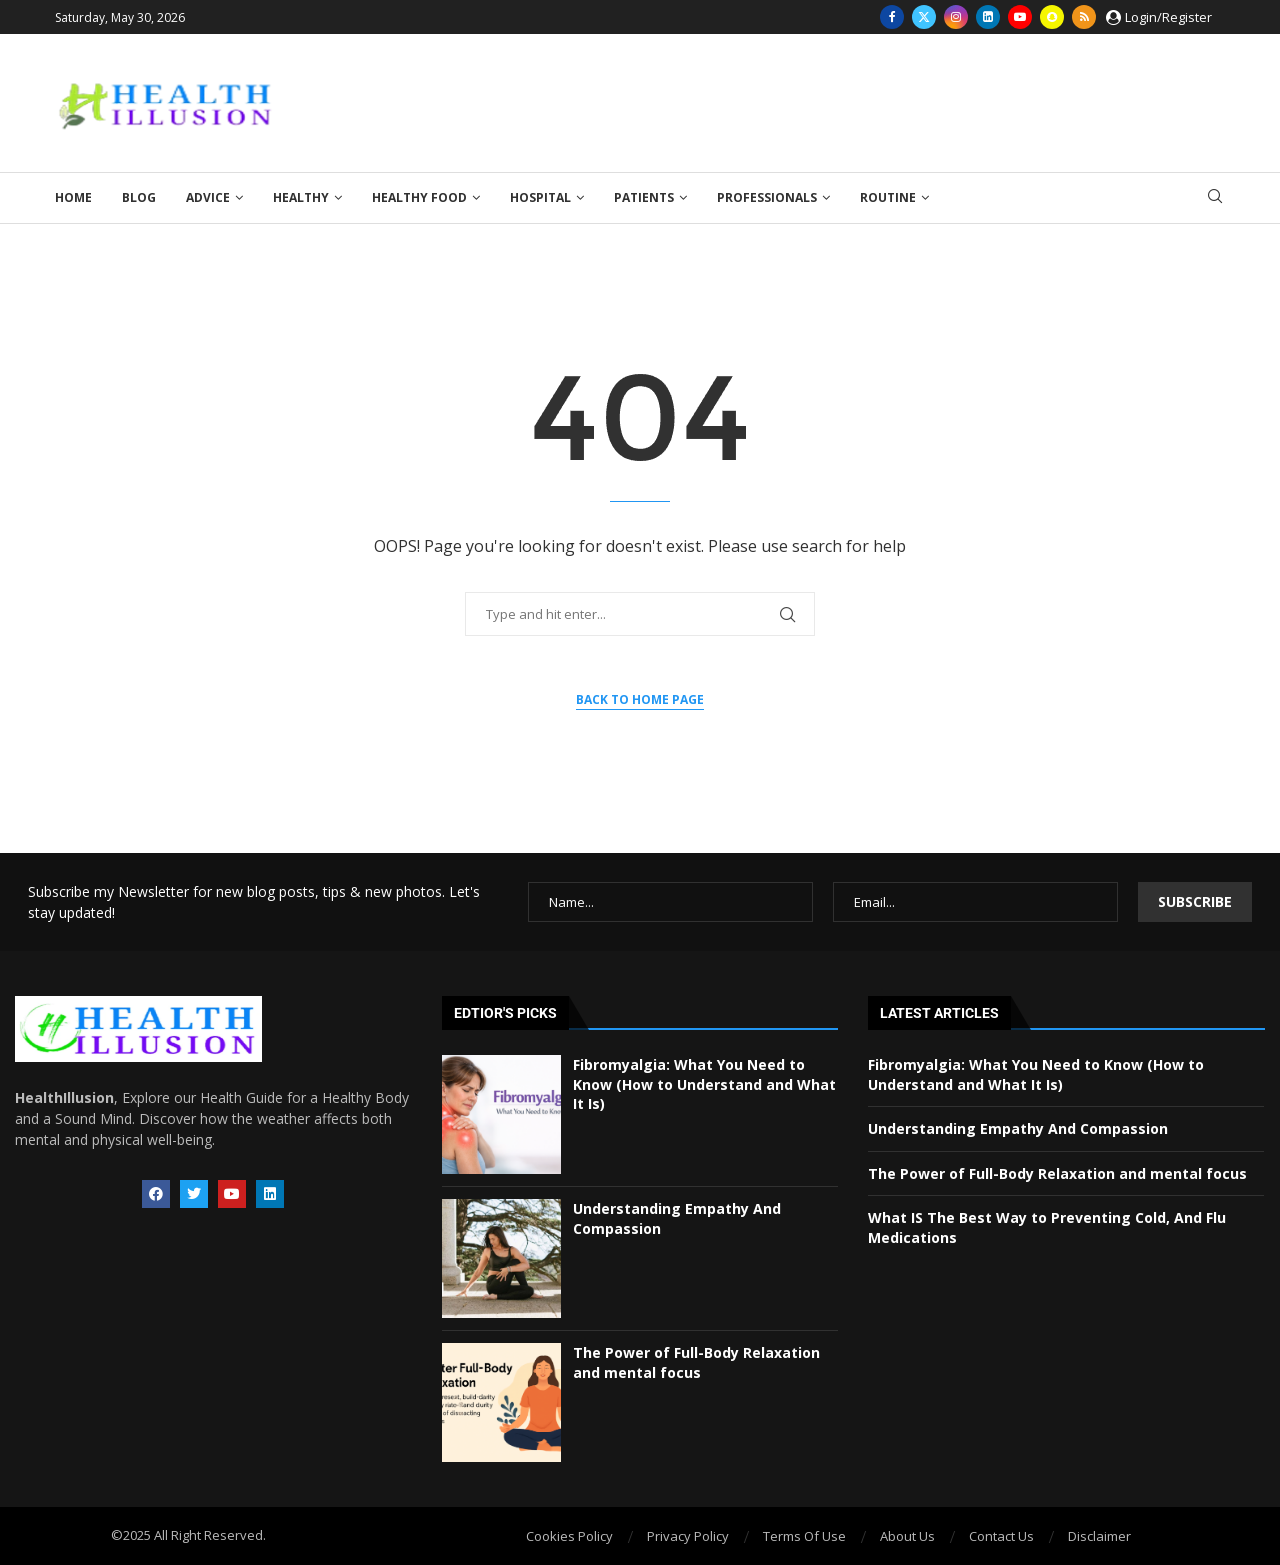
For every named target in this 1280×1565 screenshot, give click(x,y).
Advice (208, 197)
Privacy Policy (688, 1536)
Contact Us (1001, 1536)
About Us (907, 1536)
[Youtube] (1020, 17)
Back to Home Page (640, 699)
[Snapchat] (1052, 17)
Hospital (540, 197)
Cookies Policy (569, 1536)
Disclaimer (1099, 1536)
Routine (888, 197)
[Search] (1215, 198)
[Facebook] (892, 17)
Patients (644, 197)
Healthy (301, 197)
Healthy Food (419, 197)
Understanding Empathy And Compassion (1018, 1128)
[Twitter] (924, 17)
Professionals (767, 197)
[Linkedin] (988, 17)
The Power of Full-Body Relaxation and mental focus (696, 1362)
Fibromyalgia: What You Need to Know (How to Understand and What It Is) (704, 1084)
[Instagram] (956, 17)
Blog (139, 197)
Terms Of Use (804, 1536)
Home (73, 197)
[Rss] (1084, 17)
